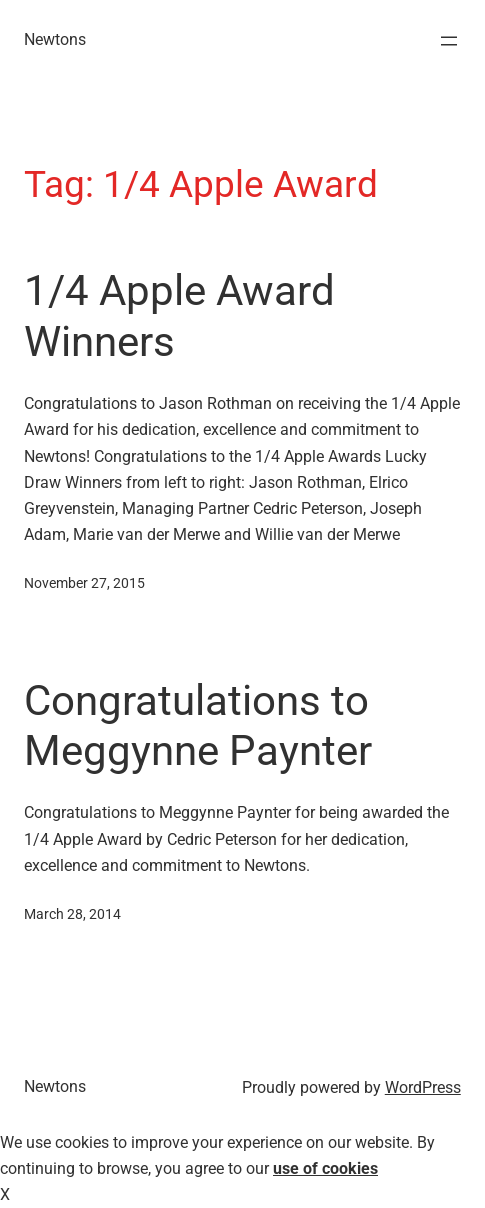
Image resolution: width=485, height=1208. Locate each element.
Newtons (55, 39)
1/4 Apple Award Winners (179, 315)
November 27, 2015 (84, 583)
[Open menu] (449, 41)
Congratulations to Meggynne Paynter (198, 725)
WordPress (423, 1087)
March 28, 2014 (72, 914)
